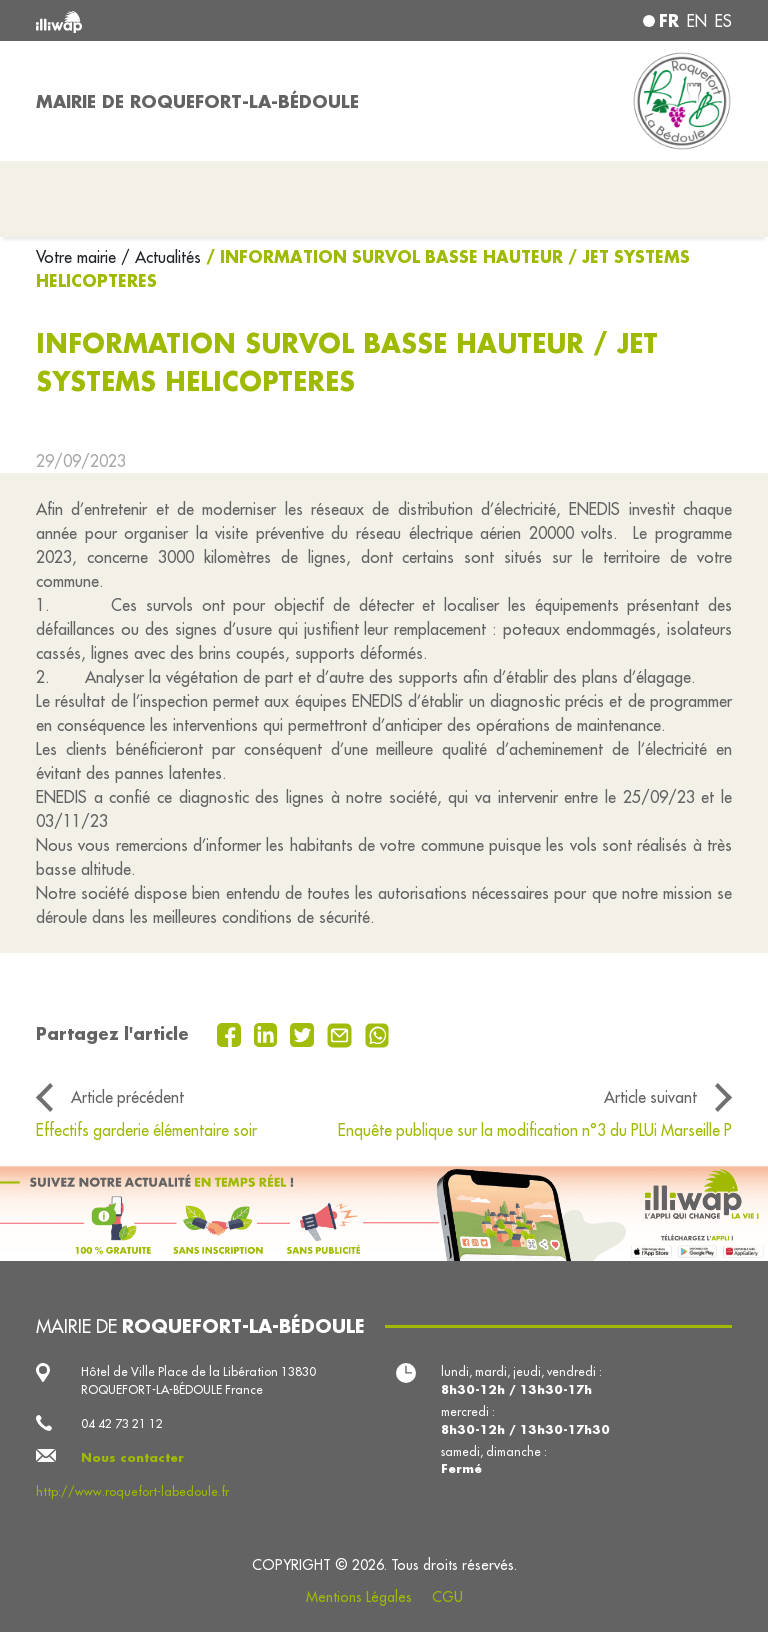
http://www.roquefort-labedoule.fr (132, 1491)
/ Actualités (161, 257)
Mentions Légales (359, 1597)
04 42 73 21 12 (122, 1423)
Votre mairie (78, 257)
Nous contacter (132, 1457)
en (697, 21)
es (723, 21)
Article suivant (650, 1097)
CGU (447, 1597)
